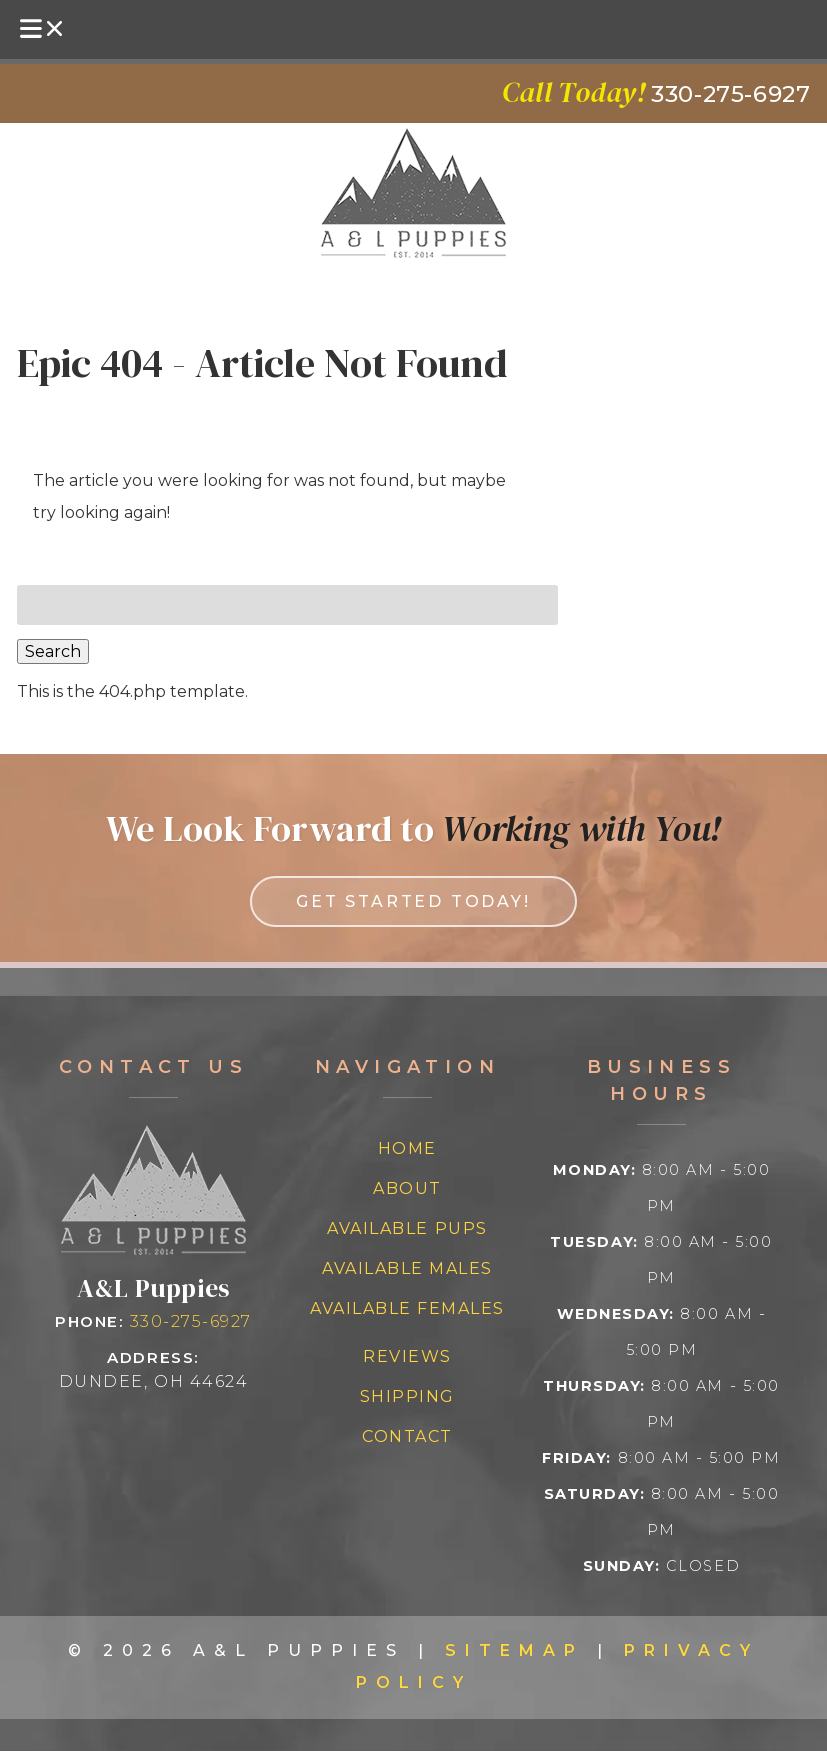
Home (407, 1148)
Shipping (407, 1396)
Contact (407, 1436)
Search (53, 651)
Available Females (407, 1308)
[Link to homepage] (153, 1249)
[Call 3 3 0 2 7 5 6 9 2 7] (730, 94)
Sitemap (514, 1650)
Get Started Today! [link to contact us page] (413, 901)
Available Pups (407, 1228)
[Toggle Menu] (43, 29)
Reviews (407, 1356)
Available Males (407, 1268)
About (407, 1188)
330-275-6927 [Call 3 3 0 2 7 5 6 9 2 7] (191, 1321)
